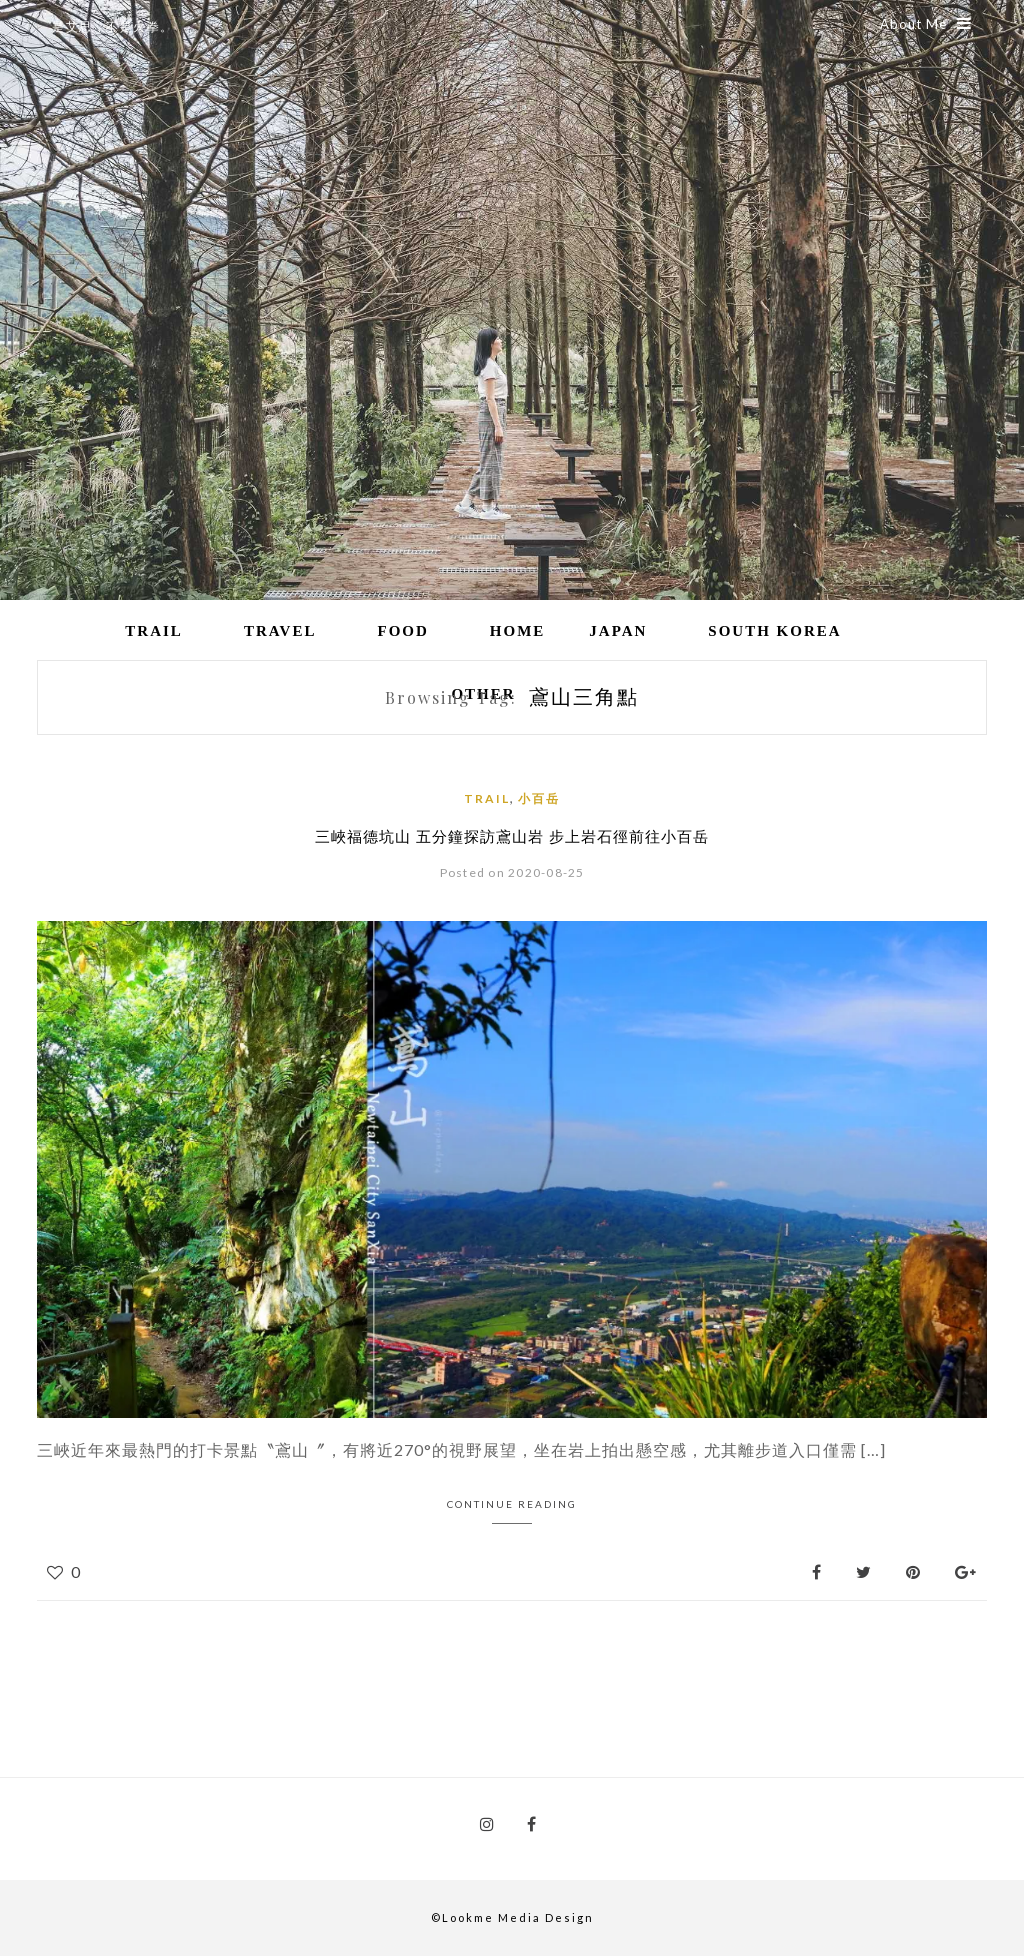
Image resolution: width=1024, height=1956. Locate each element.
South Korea (774, 631)
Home (518, 631)
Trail (154, 631)
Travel (280, 631)
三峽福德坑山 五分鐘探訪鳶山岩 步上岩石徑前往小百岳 (512, 836)
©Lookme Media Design (512, 1917)
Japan (618, 631)
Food (402, 631)
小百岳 (539, 798)
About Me (926, 24)
